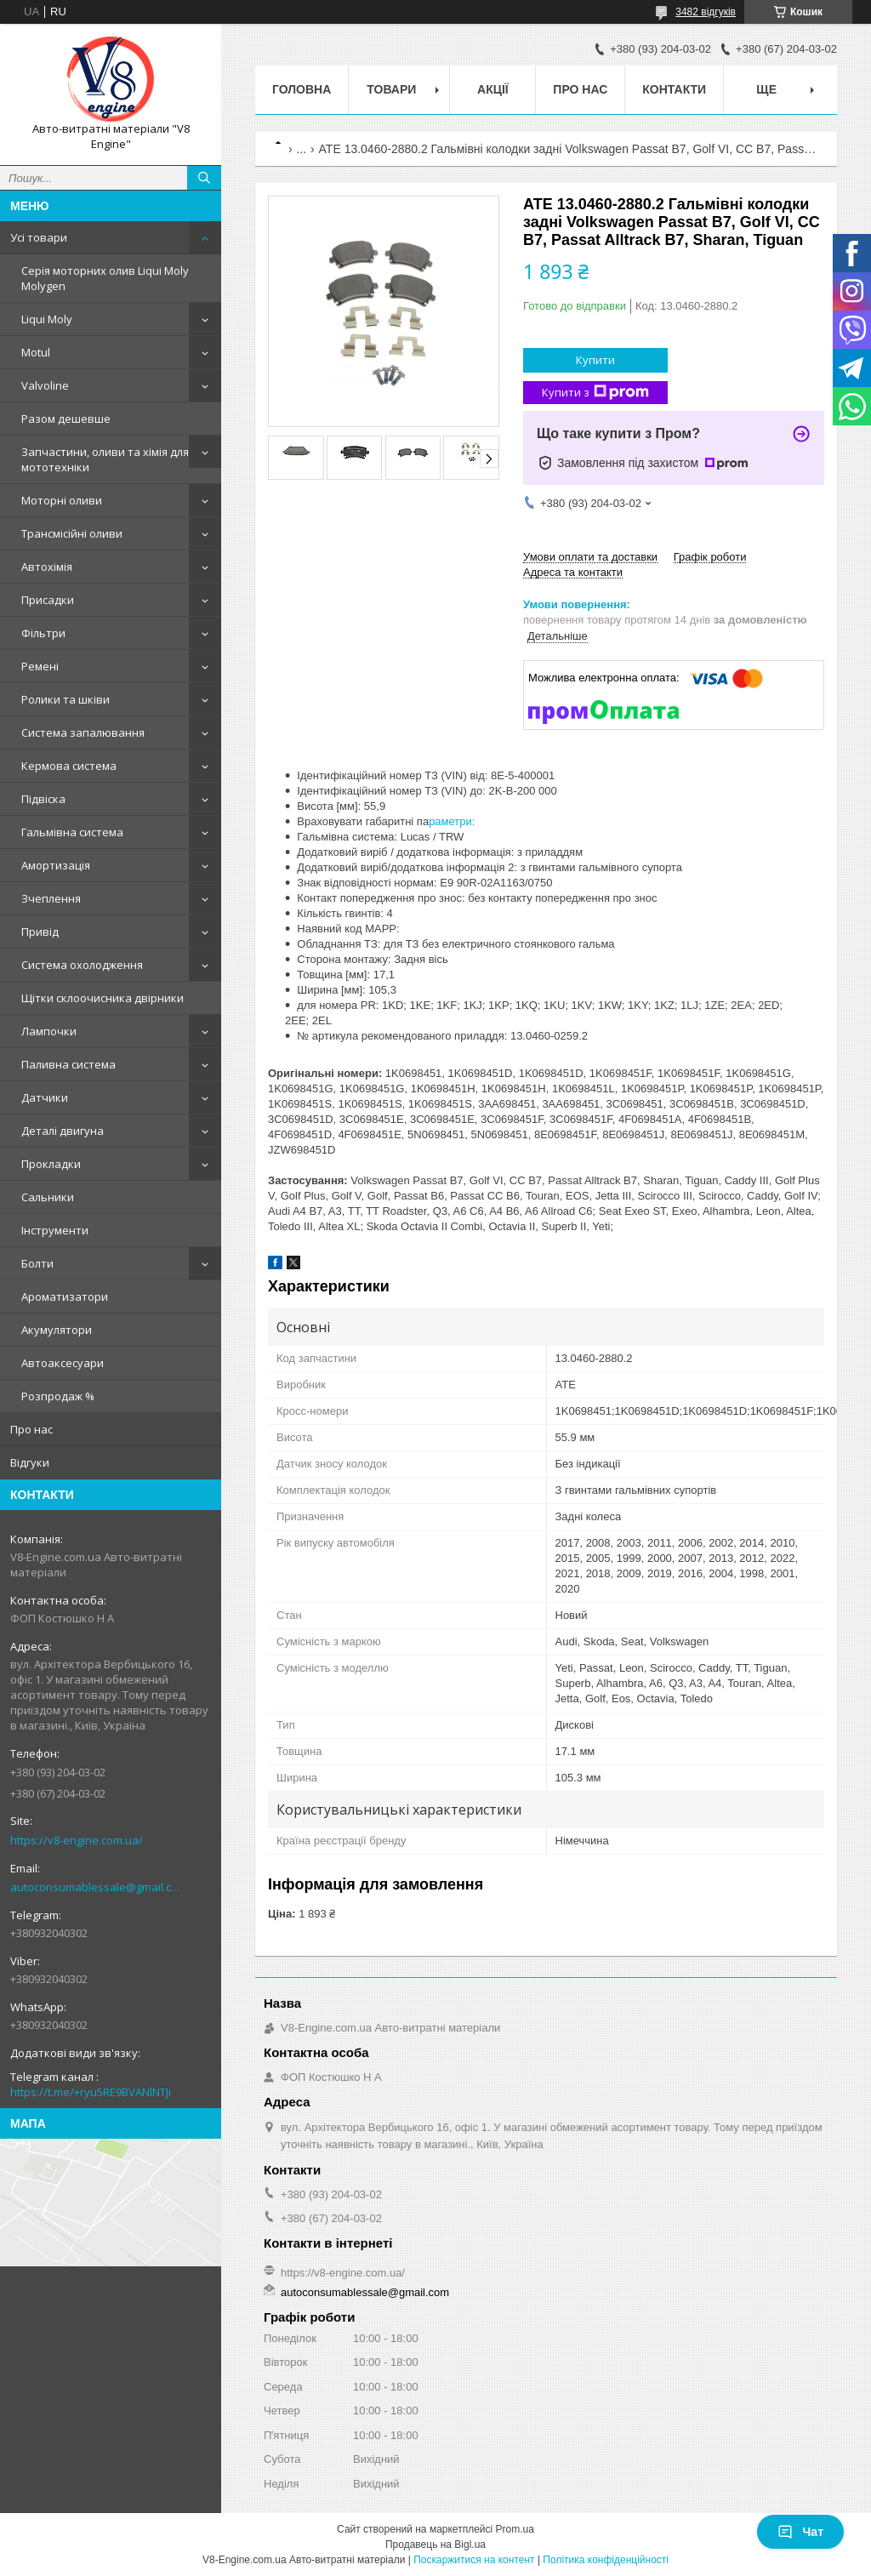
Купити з (595, 393)
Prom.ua (515, 2529)
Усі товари (38, 237)
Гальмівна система (72, 832)
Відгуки (29, 1462)
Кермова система (69, 765)
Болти (37, 1263)
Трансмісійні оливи (71, 533)
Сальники (47, 1197)
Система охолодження (82, 964)
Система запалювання (83, 732)
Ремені (40, 666)
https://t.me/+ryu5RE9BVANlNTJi (90, 2092)
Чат (800, 2531)
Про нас (31, 1429)
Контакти (674, 89)
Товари (391, 89)
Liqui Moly (46, 319)
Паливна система (68, 1064)
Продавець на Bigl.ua (435, 2544)
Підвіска (43, 798)
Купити (595, 360)
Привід (40, 931)
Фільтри (43, 633)
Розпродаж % (57, 1396)
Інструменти (54, 1230)
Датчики (44, 1097)
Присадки (47, 599)
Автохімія (46, 566)
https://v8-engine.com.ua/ (76, 1840)
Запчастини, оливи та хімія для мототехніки (105, 459)
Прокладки (51, 1163)
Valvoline (45, 385)
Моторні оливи (61, 500)
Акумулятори (56, 1329)
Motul (35, 352)
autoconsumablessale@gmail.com (97, 1887)
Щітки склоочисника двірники (102, 998)
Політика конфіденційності (606, 2560)
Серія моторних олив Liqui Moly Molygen (105, 278)
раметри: (452, 821)
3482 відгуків (705, 12)
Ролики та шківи (65, 699)
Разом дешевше (66, 418)
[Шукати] (204, 178)
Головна (301, 89)
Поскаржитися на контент (473, 2560)
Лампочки (49, 1031)
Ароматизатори (64, 1296)
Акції (493, 89)
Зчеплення (51, 898)
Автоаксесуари (62, 1363)
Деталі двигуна (62, 1130)
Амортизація (55, 865)
